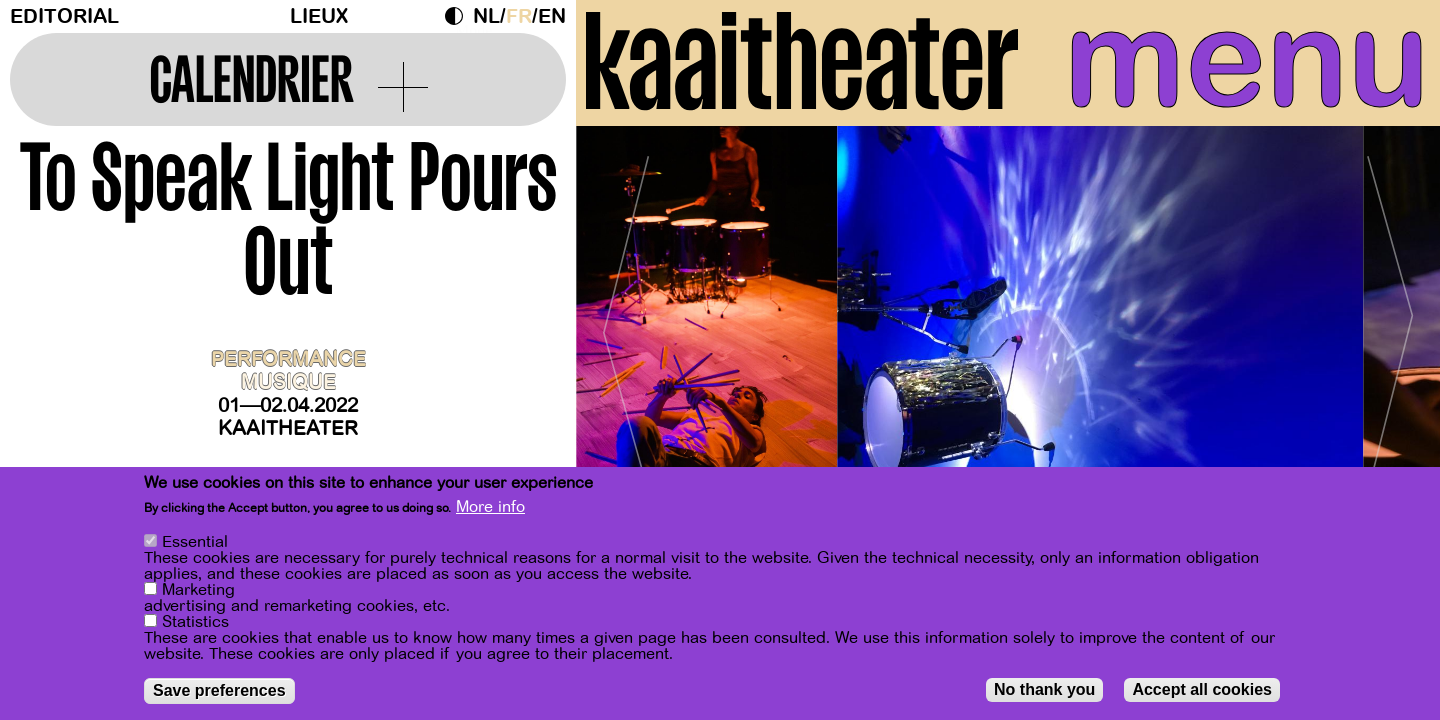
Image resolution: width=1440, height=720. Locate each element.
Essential (195, 542)
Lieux (319, 16)
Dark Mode (459, 16)
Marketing (198, 590)
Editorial (64, 16)
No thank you (1044, 689)
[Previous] (626, 324)
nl (486, 16)
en (552, 16)
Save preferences (219, 690)
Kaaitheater (288, 428)
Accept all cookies (1202, 689)
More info (490, 507)
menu (1247, 60)
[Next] (1390, 324)
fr (519, 16)
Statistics (195, 622)
